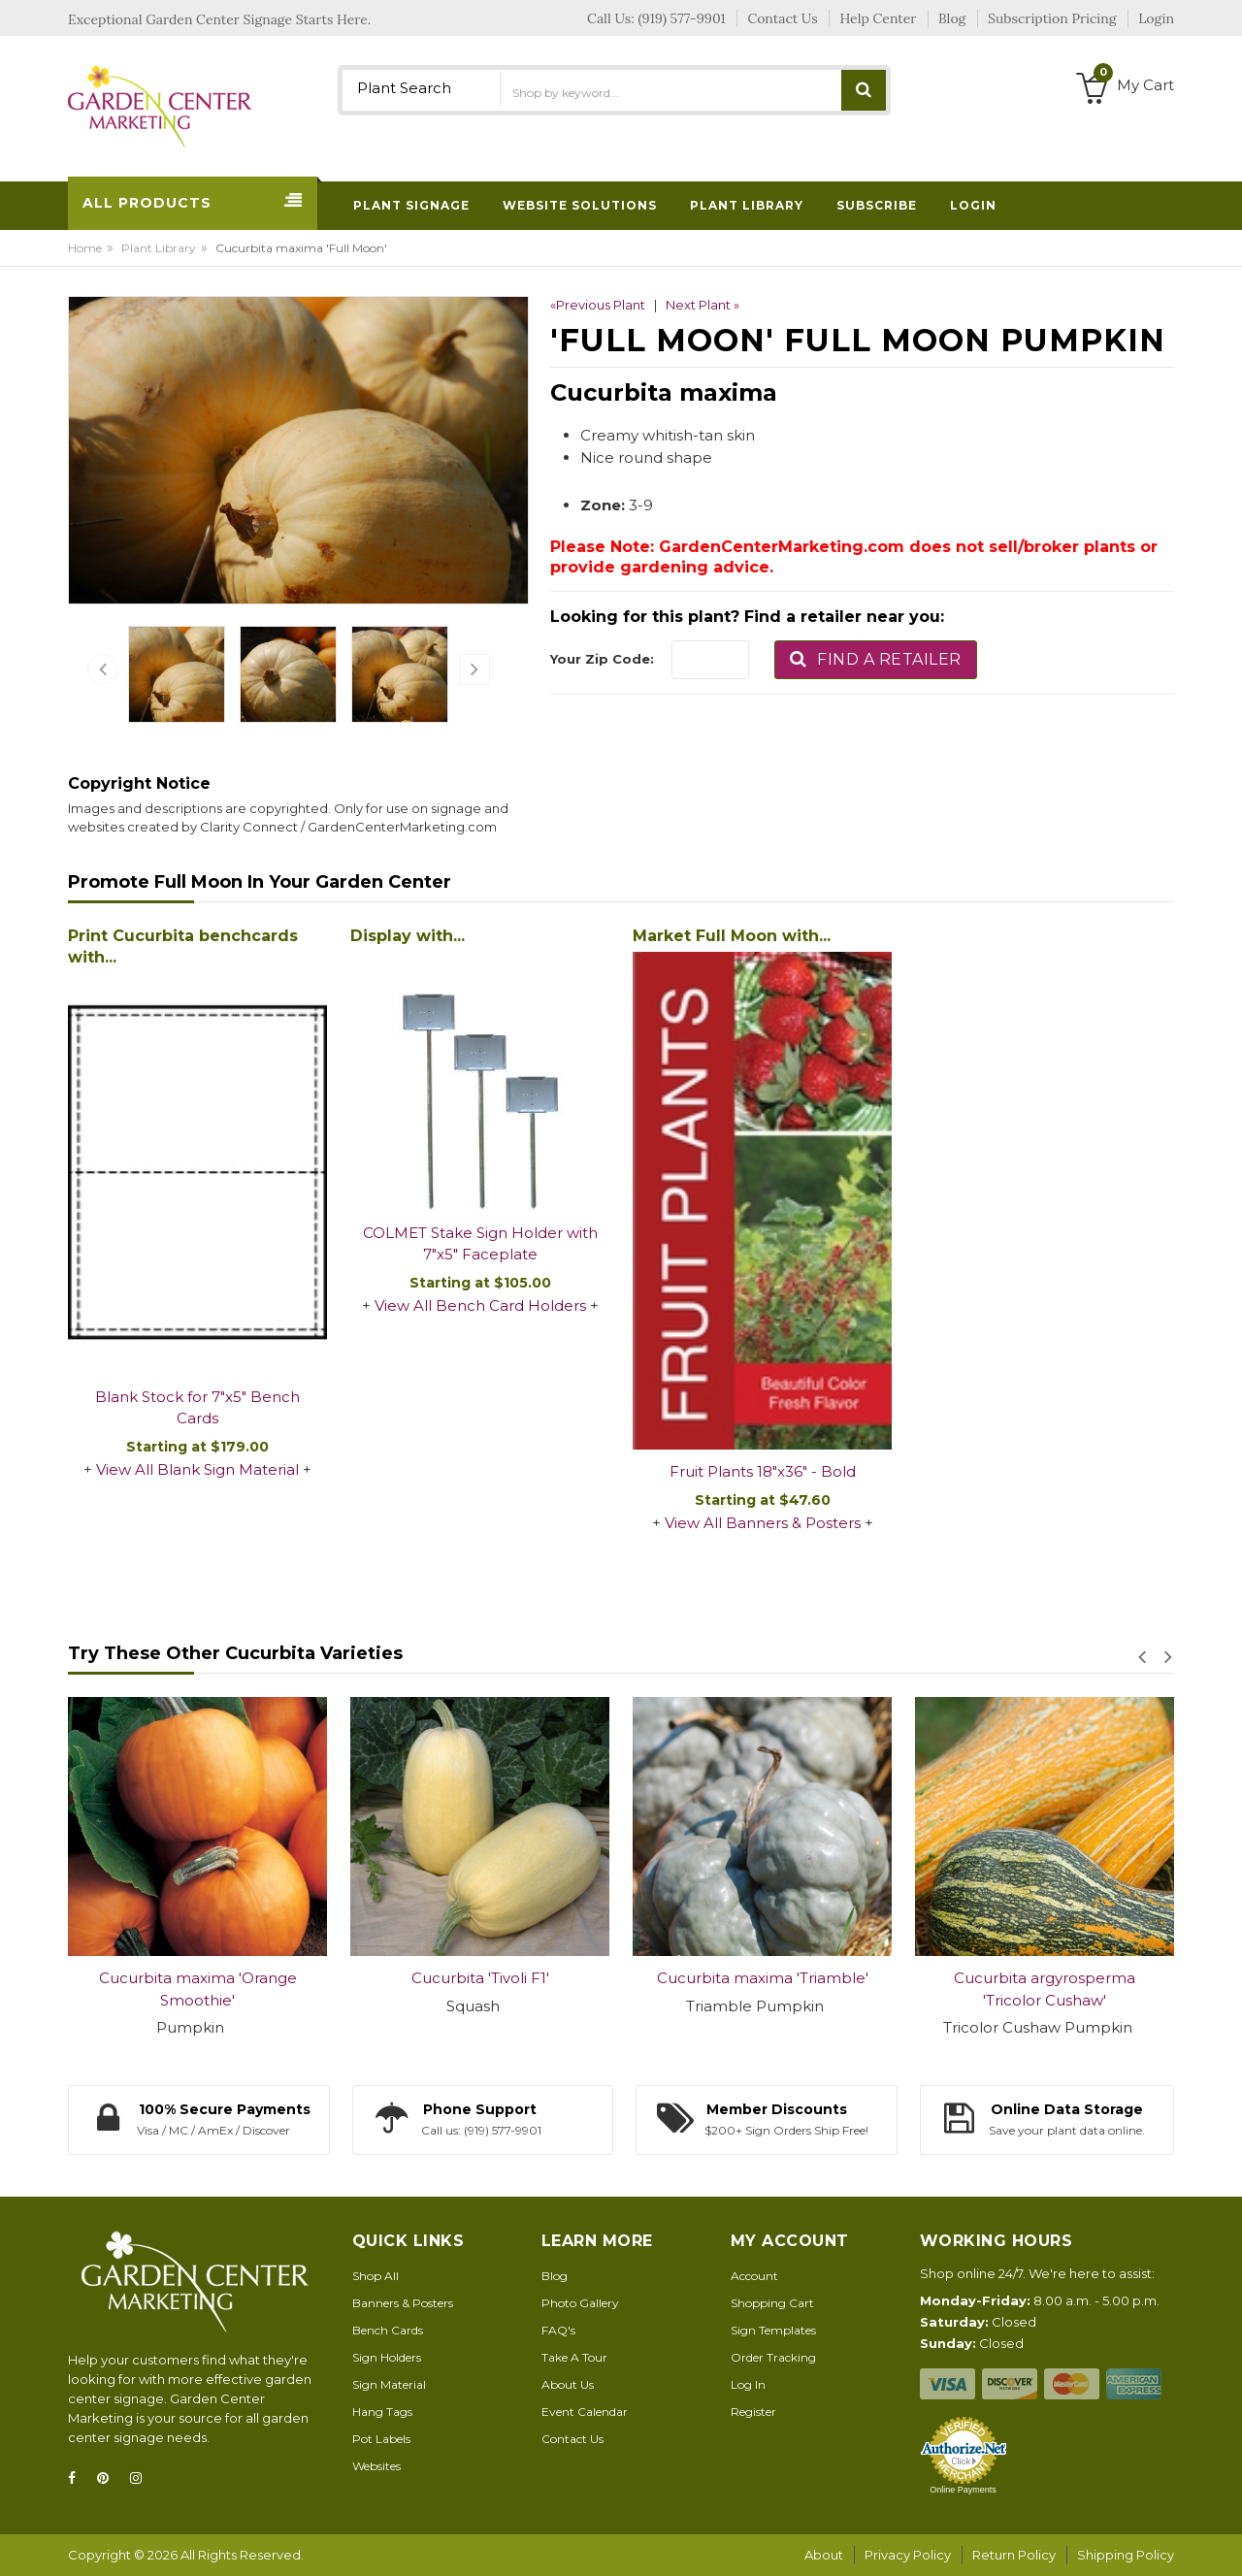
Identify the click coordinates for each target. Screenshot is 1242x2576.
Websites (376, 2466)
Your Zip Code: (602, 659)
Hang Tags (382, 2411)
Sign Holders (386, 2357)
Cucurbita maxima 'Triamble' (762, 1978)
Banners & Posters (402, 2303)
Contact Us (572, 2438)
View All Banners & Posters (763, 1523)
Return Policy (1014, 2554)
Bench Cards (387, 2330)
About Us (567, 2384)
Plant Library (158, 248)
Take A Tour (574, 2357)
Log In (748, 2384)
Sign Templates (773, 2330)
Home (85, 248)
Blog (554, 2275)
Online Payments (963, 2489)
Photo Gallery (580, 2303)
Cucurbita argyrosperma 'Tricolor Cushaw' (1044, 1989)
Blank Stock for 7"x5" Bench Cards (197, 1407)
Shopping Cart (772, 2303)
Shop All (375, 2275)
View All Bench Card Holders (480, 1305)
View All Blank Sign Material (197, 1469)
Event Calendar (584, 2411)
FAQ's (558, 2330)
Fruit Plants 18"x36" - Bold (763, 1471)
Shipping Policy (1125, 2554)
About (823, 2554)
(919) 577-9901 (682, 18)
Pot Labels (381, 2438)
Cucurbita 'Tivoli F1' (480, 1978)
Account (754, 2275)
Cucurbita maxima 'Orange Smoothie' (198, 1989)
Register (753, 2411)
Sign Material (389, 2384)
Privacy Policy (908, 2554)
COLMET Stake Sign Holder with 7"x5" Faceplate (480, 1243)
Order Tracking (773, 2357)
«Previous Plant (597, 304)
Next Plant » (702, 304)
